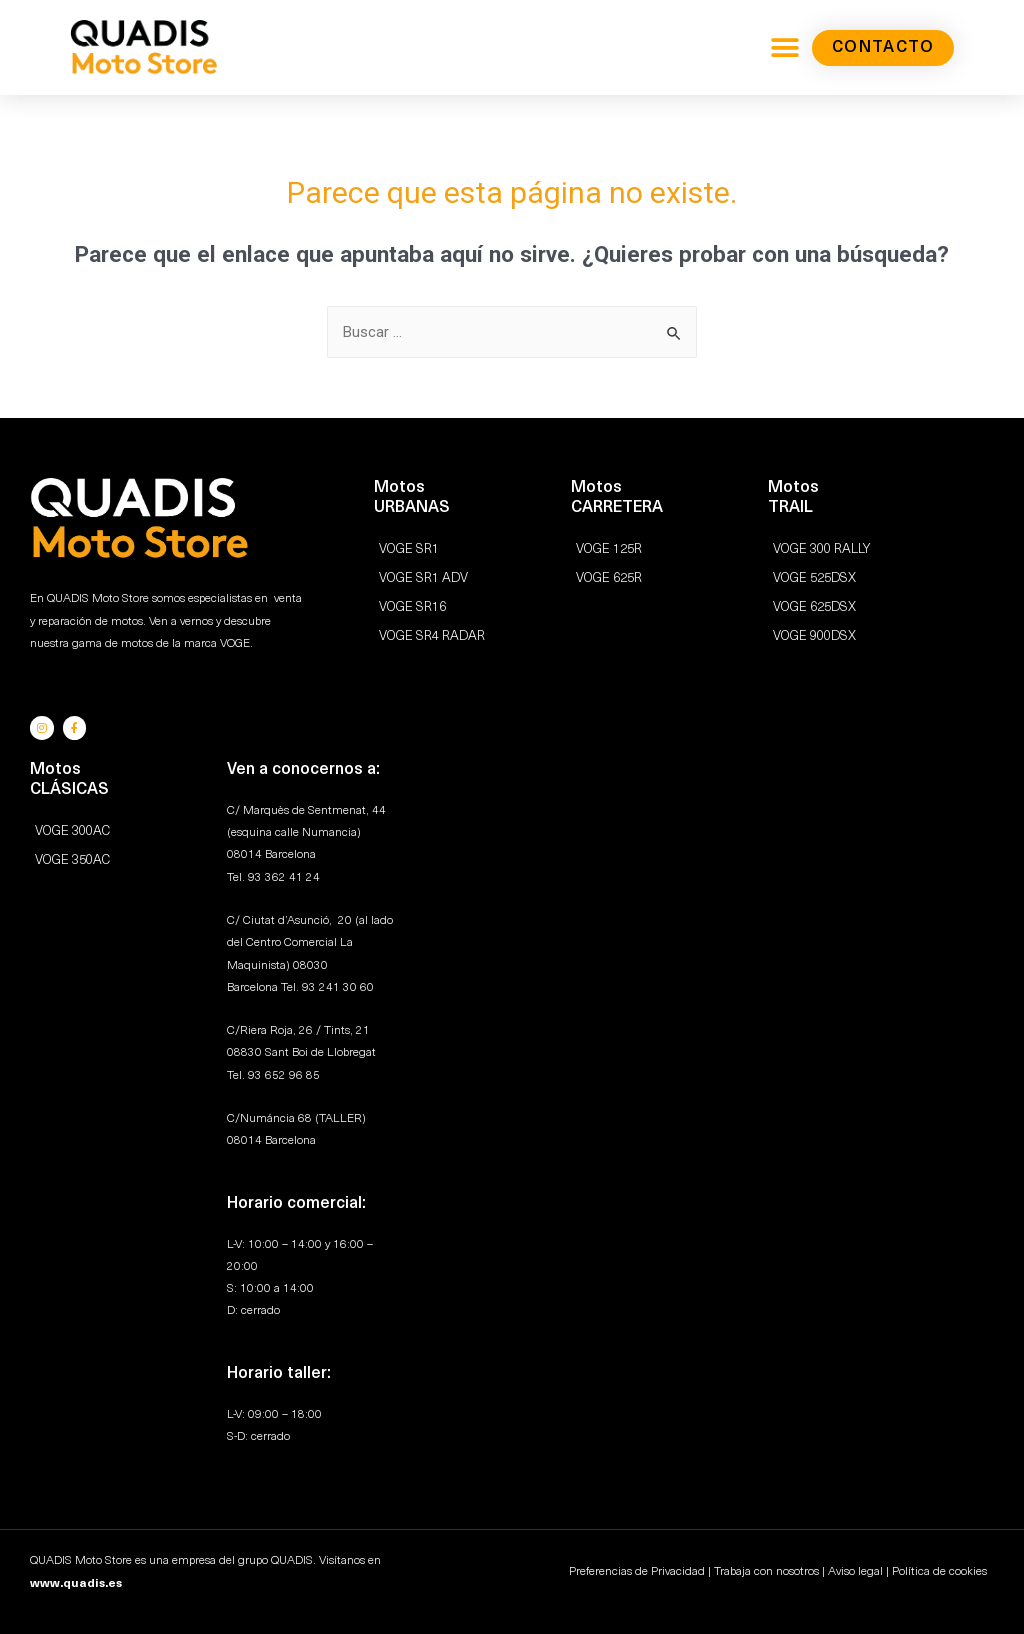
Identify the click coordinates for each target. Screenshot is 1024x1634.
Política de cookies (939, 1571)
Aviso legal (855, 1571)
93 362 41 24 (284, 876)
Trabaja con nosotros (766, 1571)
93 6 (260, 1074)
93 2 (314, 986)
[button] (784, 47)
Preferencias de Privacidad (637, 1571)
